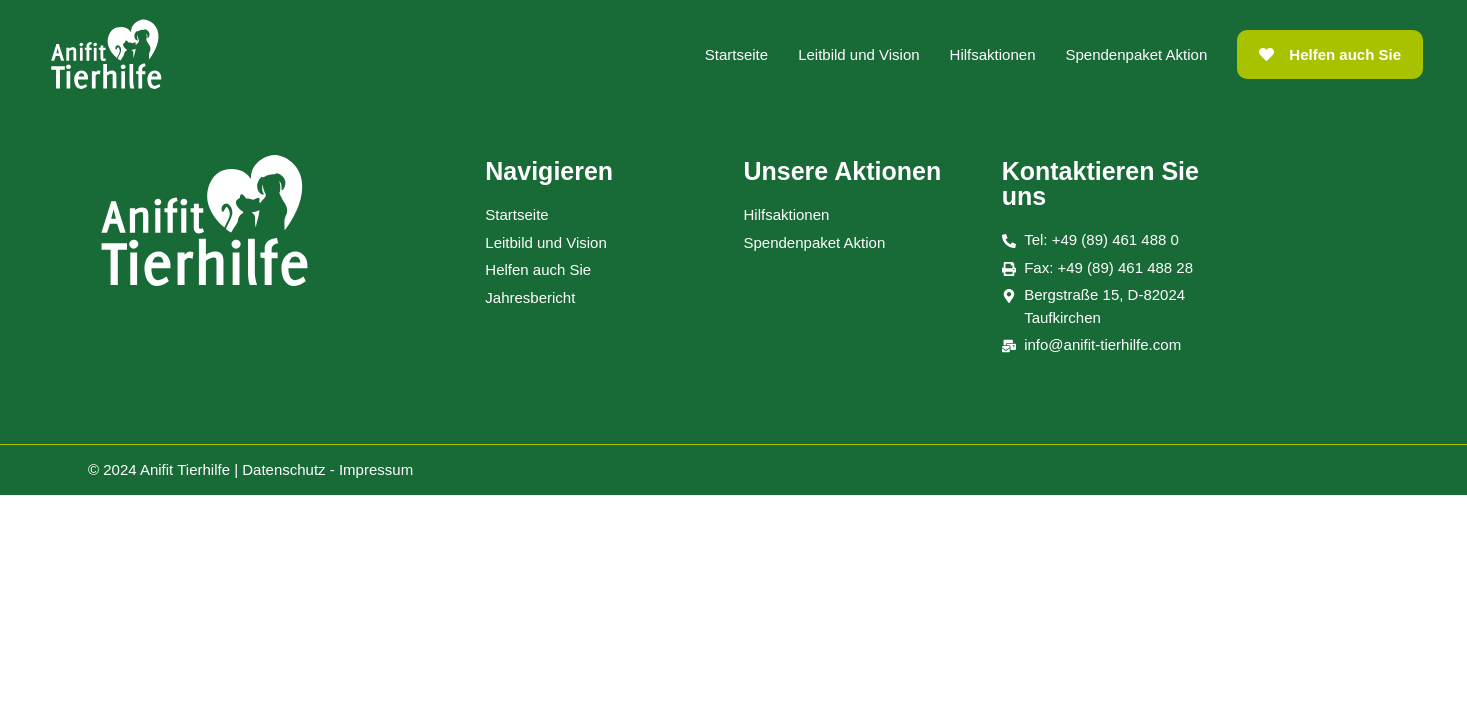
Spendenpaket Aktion (1137, 54)
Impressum (376, 469)
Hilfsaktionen (993, 54)
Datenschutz (283, 469)
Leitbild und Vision (858, 54)
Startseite (736, 54)
